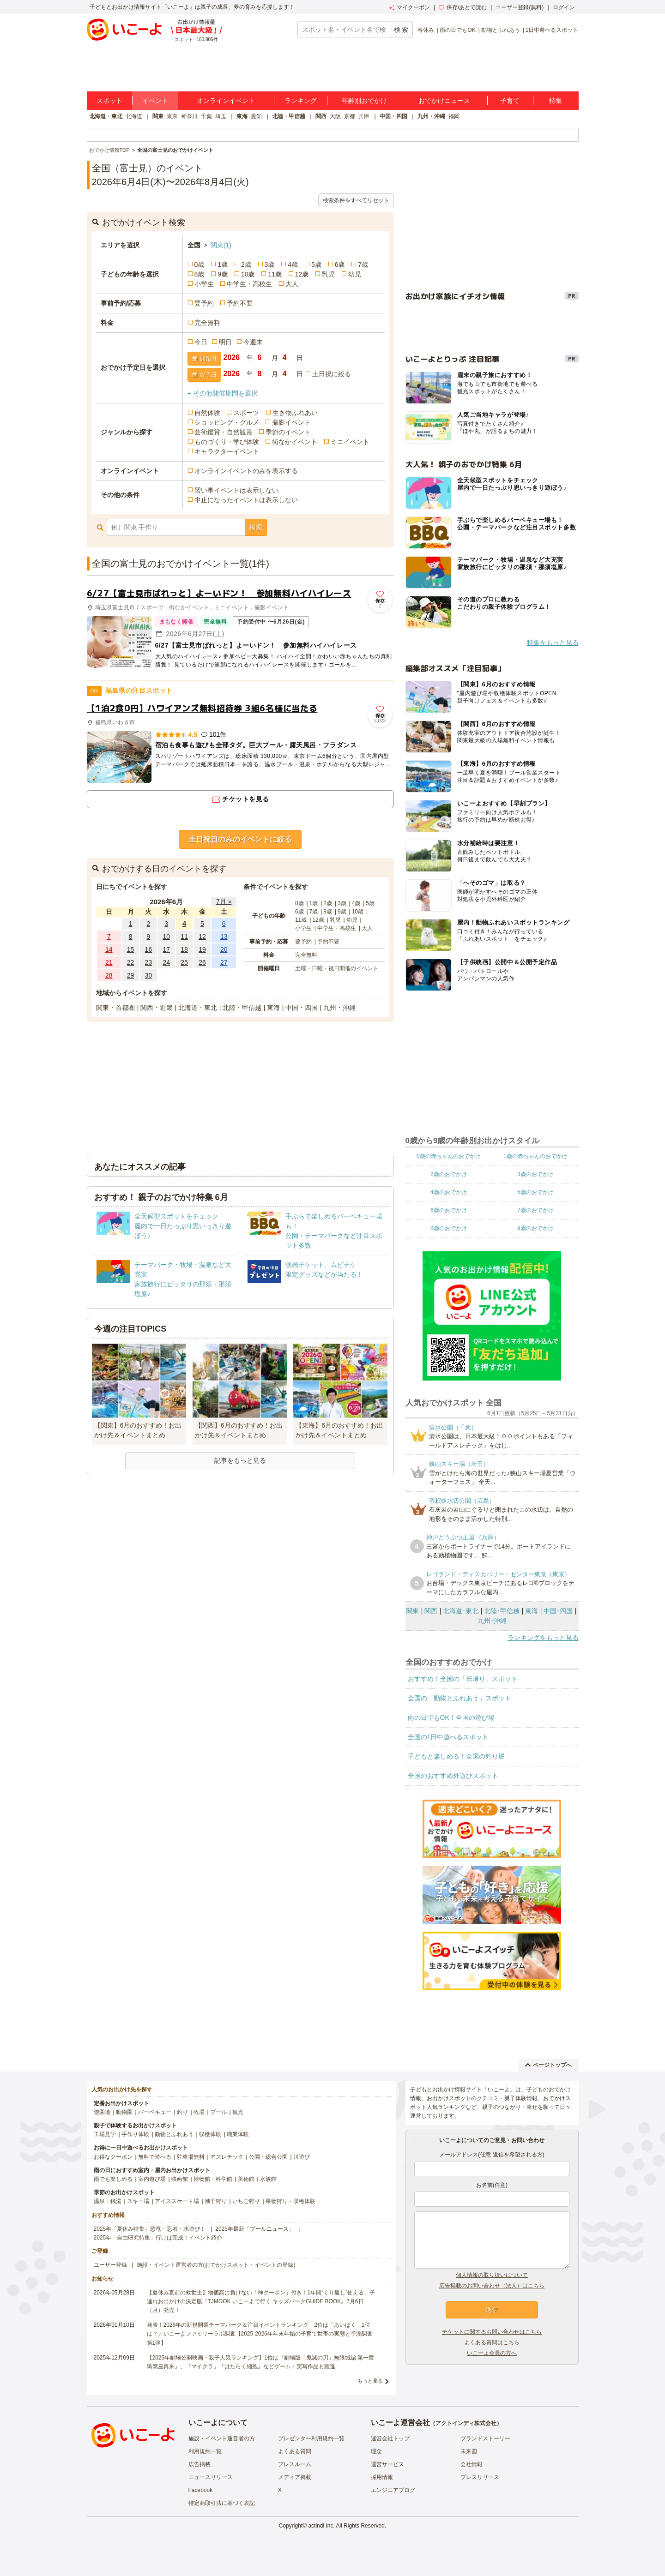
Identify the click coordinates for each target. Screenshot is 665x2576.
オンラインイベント (226, 100)
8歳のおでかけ (448, 1228)
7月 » (223, 901)
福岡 (453, 116)
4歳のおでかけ (448, 1192)
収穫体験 (210, 2134)
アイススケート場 (177, 2201)
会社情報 (471, 2464)
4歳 (293, 264)
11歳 (275, 274)
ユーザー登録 (110, 2265)
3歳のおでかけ (535, 1174)
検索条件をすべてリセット (356, 200)
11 (184, 936)
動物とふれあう (500, 30)
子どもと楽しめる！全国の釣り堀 (456, 1756)
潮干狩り (216, 2201)
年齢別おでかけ (364, 100)
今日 (200, 342)
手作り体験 (135, 2134)
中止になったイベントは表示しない (246, 500)
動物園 (124, 2112)
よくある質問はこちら (492, 2342)
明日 (225, 342)
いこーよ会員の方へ (492, 2353)
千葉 (206, 116)
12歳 (302, 274)
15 (130, 949)
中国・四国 (393, 116)
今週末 (253, 342)
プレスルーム (294, 2464)
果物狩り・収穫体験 (290, 2201)
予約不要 (240, 303)
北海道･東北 (460, 1611)
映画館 (179, 2179)
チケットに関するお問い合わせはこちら (492, 2332)
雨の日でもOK (457, 30)
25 (184, 962)
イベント (155, 100)
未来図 (468, 2451)
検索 (255, 527)
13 (224, 936)
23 (148, 962)
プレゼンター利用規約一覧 (311, 2438)
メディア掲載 (294, 2477)
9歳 (223, 274)
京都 (349, 116)
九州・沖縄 (431, 116)
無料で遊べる (154, 2157)
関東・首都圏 (115, 1007)
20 (224, 949)
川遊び (301, 2157)
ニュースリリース (210, 2477)
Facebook (200, 2490)
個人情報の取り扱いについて (492, 2275)
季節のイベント (288, 432)
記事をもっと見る (240, 1460)
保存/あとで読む (463, 7)
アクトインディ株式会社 (465, 2423)
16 (148, 949)
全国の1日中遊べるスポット (448, 1737)
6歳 (340, 264)
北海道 (134, 116)
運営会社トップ (390, 2438)
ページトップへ (548, 2065)
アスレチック (226, 2157)
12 (202, 936)
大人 (291, 284)
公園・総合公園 (268, 2157)
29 (130, 975)
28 (109, 975)
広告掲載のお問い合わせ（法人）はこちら (491, 2285)
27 (224, 962)
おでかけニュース (444, 100)
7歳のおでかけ (535, 1210)
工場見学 (105, 2134)
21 (109, 962)
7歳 (363, 264)
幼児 (354, 274)
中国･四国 (558, 1611)
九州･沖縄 (492, 1620)
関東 (157, 116)
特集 (555, 100)
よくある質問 (294, 2451)
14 (109, 949)
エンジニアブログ (393, 2490)
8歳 (199, 274)
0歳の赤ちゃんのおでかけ (449, 1156)
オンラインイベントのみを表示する (246, 470)
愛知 (256, 116)
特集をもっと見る (553, 642)
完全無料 (207, 322)
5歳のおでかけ (535, 1192)
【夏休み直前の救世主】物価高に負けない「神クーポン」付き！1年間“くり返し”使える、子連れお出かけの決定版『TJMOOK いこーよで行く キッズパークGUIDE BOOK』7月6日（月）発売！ (261, 2301)
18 (184, 949)
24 (166, 962)
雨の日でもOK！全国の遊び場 (451, 1717)
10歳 (248, 274)
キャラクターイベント (226, 451)
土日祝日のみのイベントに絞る (240, 839)
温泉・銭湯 (107, 2201)
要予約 (204, 303)
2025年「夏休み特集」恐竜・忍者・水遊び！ (150, 2229)
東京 (172, 116)
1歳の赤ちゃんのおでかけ (535, 1156)
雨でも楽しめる (113, 2179)
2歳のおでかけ (448, 1174)
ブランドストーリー (485, 2438)
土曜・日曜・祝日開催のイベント (336, 968)
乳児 (328, 274)
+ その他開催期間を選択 (222, 393)
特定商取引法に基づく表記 (221, 2503)
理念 (376, 2451)
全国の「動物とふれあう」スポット (459, 1698)
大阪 (335, 116)
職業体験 (238, 2134)
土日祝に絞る (331, 374)
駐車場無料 (191, 2157)
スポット (109, 100)
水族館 (268, 2179)
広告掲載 (199, 2464)
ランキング (300, 100)
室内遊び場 (152, 2179)
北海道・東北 (105, 116)
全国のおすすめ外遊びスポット (453, 1775)
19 (202, 949)
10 (166, 936)
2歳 (246, 264)
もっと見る (370, 2381)
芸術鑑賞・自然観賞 (223, 432)
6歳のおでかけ (448, 1210)
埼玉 (220, 116)
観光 (237, 2112)
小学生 (204, 284)
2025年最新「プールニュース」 (254, 2229)
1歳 (223, 264)
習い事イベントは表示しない (236, 490)
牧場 (199, 2112)
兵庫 (363, 116)
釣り (182, 2112)
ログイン (564, 7)
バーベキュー (154, 2112)
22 (130, 962)
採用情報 (382, 2477)
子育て (510, 100)
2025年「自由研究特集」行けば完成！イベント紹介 (158, 2237)
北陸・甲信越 (288, 116)
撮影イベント (291, 422)
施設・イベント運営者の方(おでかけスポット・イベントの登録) (216, 2265)
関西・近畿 (156, 1007)
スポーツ (246, 412)
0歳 (199, 264)
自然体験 (207, 412)
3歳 (270, 264)
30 (148, 975)
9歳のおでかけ (535, 1228)
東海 (242, 116)
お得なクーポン (113, 2157)
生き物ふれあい (295, 412)
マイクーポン (409, 7)
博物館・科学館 (212, 2179)
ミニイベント (350, 441)
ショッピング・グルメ (226, 422)
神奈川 (189, 116)
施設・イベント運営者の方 (221, 2438)
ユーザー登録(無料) (520, 7)
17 (166, 949)
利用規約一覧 (205, 2451)
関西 (320, 116)
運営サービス (387, 2464)
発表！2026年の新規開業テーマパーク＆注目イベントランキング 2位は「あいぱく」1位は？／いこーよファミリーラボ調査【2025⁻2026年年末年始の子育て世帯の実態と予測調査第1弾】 (260, 2334)
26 (202, 962)
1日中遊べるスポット (552, 30)
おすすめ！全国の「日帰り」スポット (463, 1678)
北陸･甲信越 (502, 1611)
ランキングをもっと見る (543, 1637)
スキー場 (138, 2201)
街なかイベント (294, 441)
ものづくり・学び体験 (226, 441)
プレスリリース (479, 2477)
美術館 (246, 2179)
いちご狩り (246, 2201)
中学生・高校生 (249, 284)
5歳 (316, 264)
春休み (425, 30)
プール (218, 2112)
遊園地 (102, 2112)
